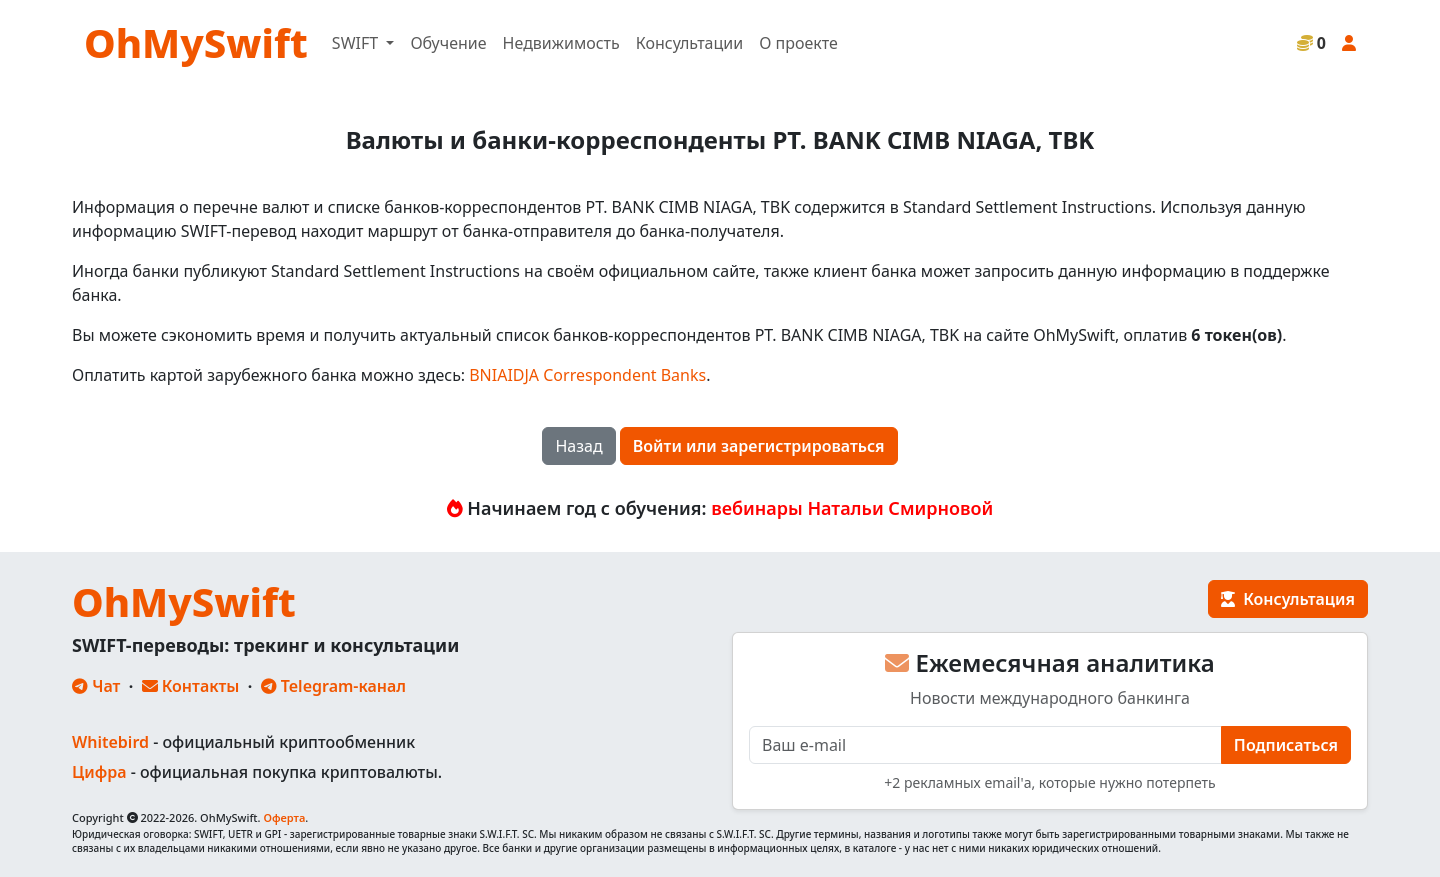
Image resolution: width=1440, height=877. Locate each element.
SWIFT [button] (357, 43)
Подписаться (1286, 745)
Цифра (99, 772)
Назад (578, 446)
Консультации (689, 43)
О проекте (798, 43)
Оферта (284, 817)
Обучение (448, 43)
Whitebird (110, 742)
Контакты (191, 686)
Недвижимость (561, 43)
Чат (96, 686)
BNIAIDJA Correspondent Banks (587, 375)
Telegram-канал (333, 686)
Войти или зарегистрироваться (759, 446)
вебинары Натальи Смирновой (852, 508)
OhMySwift (196, 42)
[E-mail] (985, 745)
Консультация (1288, 599)
